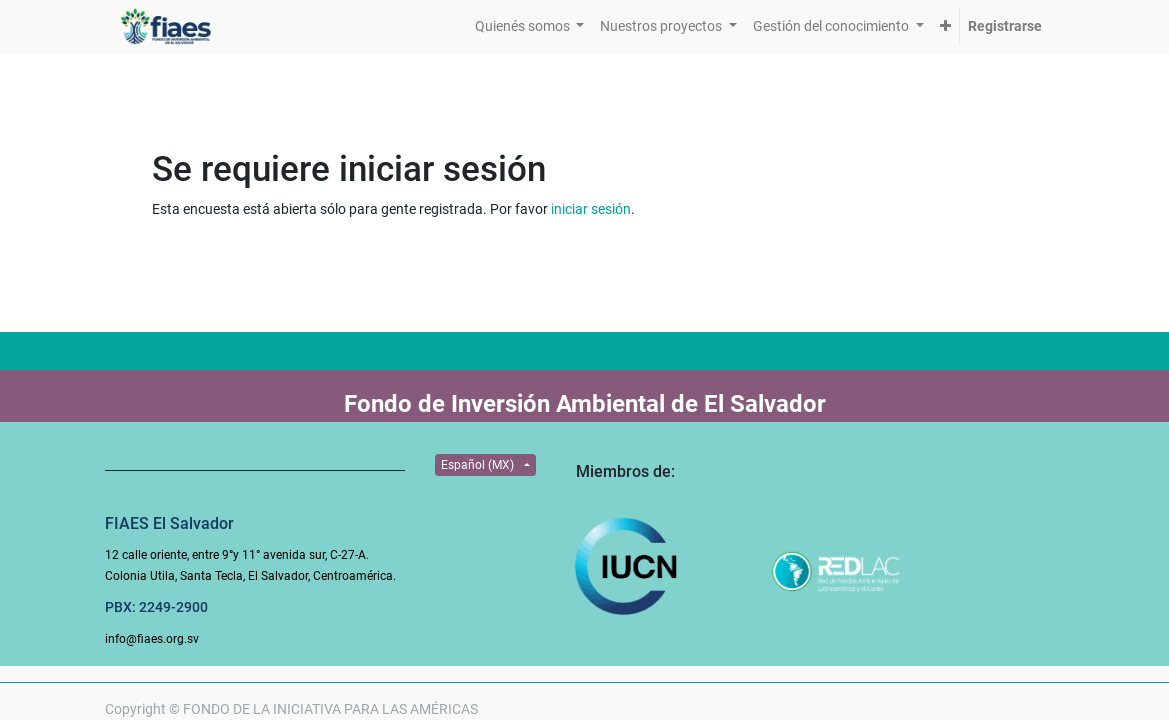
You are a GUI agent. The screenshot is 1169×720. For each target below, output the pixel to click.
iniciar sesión (591, 209)
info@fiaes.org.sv (152, 639)
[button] (945, 26)
